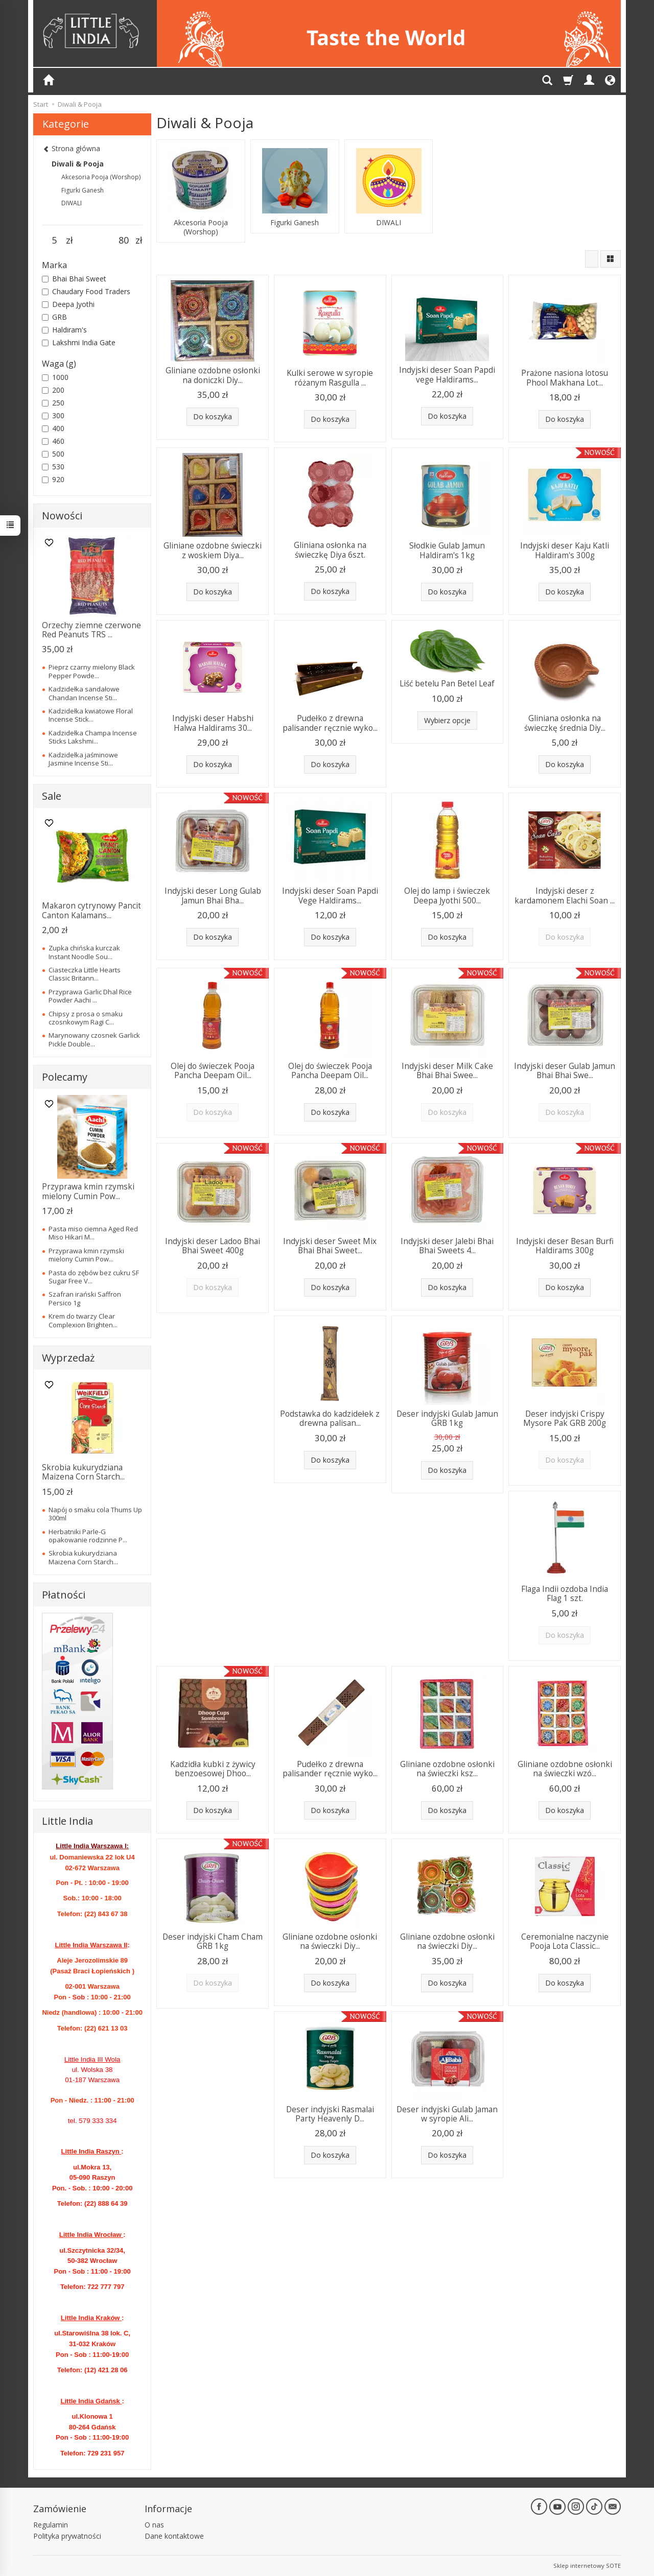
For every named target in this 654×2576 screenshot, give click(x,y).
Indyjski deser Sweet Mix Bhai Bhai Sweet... (330, 1246)
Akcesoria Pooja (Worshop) (201, 227)
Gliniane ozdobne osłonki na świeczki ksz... (447, 1769)
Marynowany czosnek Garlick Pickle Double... (94, 1039)
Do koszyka (212, 416)
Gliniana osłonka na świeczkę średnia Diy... (564, 723)
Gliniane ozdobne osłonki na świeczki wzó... (565, 1769)
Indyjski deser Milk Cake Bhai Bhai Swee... (447, 1071)
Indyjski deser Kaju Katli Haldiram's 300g (564, 550)
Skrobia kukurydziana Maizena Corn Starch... (83, 1472)
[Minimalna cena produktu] (54, 240)
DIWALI (388, 222)
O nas (154, 2525)
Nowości (62, 515)
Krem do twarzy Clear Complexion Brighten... (83, 1320)
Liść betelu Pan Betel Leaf (447, 683)
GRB (54, 317)
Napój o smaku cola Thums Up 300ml (95, 1513)
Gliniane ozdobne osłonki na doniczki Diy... (213, 375)
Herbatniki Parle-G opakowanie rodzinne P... (88, 1535)
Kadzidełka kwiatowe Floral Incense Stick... (91, 715)
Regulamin (50, 2525)
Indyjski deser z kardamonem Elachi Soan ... (565, 895)
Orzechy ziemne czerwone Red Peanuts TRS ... (91, 630)
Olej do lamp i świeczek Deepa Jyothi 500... (447, 895)
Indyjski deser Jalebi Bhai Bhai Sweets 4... (447, 1246)
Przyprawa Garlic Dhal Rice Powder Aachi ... (90, 996)
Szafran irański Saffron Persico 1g (85, 1298)
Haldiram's (64, 330)
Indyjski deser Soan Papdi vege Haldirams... (447, 375)
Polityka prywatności (67, 2536)
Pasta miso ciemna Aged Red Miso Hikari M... (93, 1233)
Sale (51, 796)
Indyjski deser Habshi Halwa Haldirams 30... (212, 723)
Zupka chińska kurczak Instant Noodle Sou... (84, 952)
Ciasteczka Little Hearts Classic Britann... (85, 974)
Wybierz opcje (447, 720)
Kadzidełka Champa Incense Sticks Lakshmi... (93, 737)
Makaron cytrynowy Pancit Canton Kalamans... (91, 910)
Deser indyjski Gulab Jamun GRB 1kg (447, 1418)
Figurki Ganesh (294, 222)
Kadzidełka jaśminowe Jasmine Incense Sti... (83, 759)
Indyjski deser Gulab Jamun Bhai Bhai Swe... (564, 1071)
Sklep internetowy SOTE (587, 2565)
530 (53, 466)
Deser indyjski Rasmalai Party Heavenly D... (330, 2114)
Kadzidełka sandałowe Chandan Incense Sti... (84, 693)
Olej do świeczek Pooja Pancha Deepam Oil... (212, 1071)
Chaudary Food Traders (86, 291)
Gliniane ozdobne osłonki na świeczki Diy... (330, 1941)
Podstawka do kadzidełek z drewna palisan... (330, 1418)
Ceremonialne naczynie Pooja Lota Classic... (565, 1941)
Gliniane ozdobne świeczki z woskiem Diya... (213, 550)
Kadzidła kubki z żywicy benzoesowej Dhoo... (212, 1769)
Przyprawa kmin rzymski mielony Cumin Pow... (88, 1191)
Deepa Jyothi (68, 304)
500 (53, 454)
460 (53, 441)
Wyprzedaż (68, 1358)
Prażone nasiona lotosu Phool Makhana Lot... (564, 378)
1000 (55, 377)
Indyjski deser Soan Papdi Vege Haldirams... (330, 895)
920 (53, 479)
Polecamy (64, 1077)
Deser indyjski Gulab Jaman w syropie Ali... (447, 2114)
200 (53, 390)
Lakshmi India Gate (78, 342)
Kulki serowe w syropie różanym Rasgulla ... (330, 378)
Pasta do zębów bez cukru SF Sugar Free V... (94, 1276)
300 (53, 415)
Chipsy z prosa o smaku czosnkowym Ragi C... (86, 1018)
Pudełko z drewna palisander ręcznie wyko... (330, 723)
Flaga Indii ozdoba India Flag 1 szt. (564, 1594)
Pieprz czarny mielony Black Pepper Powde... (92, 671)
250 (53, 403)
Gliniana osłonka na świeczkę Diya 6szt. (330, 550)
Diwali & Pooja (78, 164)
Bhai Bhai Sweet (74, 278)
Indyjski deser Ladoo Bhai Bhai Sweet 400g (212, 1246)
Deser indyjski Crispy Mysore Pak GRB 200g (564, 1418)
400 (53, 428)
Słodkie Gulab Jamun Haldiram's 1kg (447, 550)
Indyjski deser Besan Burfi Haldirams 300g (565, 1246)
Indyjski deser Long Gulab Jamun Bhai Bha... (213, 895)
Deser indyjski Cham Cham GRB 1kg (212, 1941)
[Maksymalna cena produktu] (123, 240)
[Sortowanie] (591, 259)
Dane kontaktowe (174, 2536)
